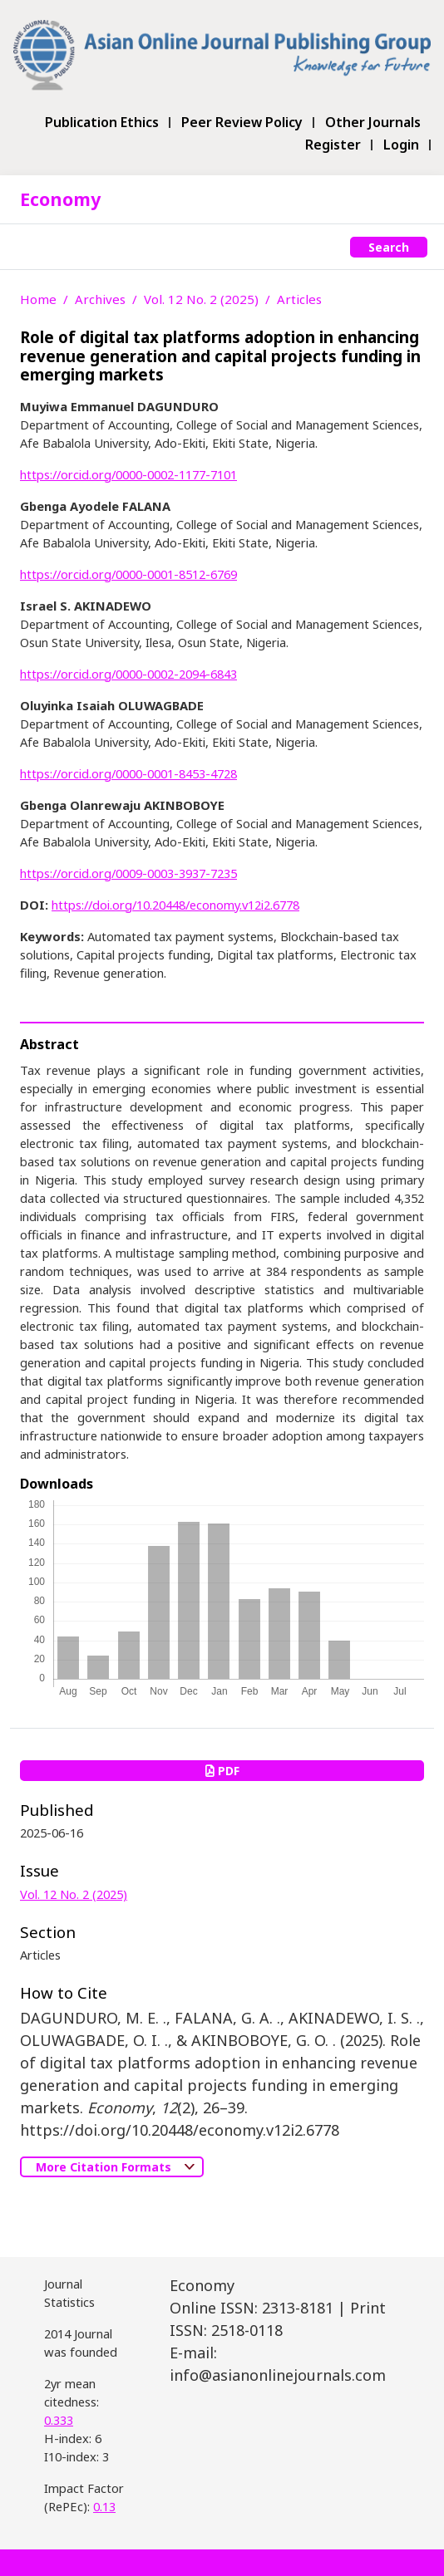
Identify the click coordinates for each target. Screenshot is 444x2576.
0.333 (58, 2420)
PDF (222, 1771)
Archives (100, 299)
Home (38, 299)
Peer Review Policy (242, 122)
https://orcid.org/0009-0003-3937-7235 (128, 873)
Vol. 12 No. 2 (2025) (201, 299)
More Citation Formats (105, 2167)
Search (388, 247)
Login (401, 145)
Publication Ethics (102, 122)
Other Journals (373, 122)
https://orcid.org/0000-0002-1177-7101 (128, 474)
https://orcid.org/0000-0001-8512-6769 (128, 574)
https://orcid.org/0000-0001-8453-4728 (128, 773)
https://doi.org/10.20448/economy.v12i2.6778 (175, 904)
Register (333, 145)
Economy (60, 199)
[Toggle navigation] (29, 247)
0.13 (104, 2506)
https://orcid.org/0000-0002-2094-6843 (128, 673)
